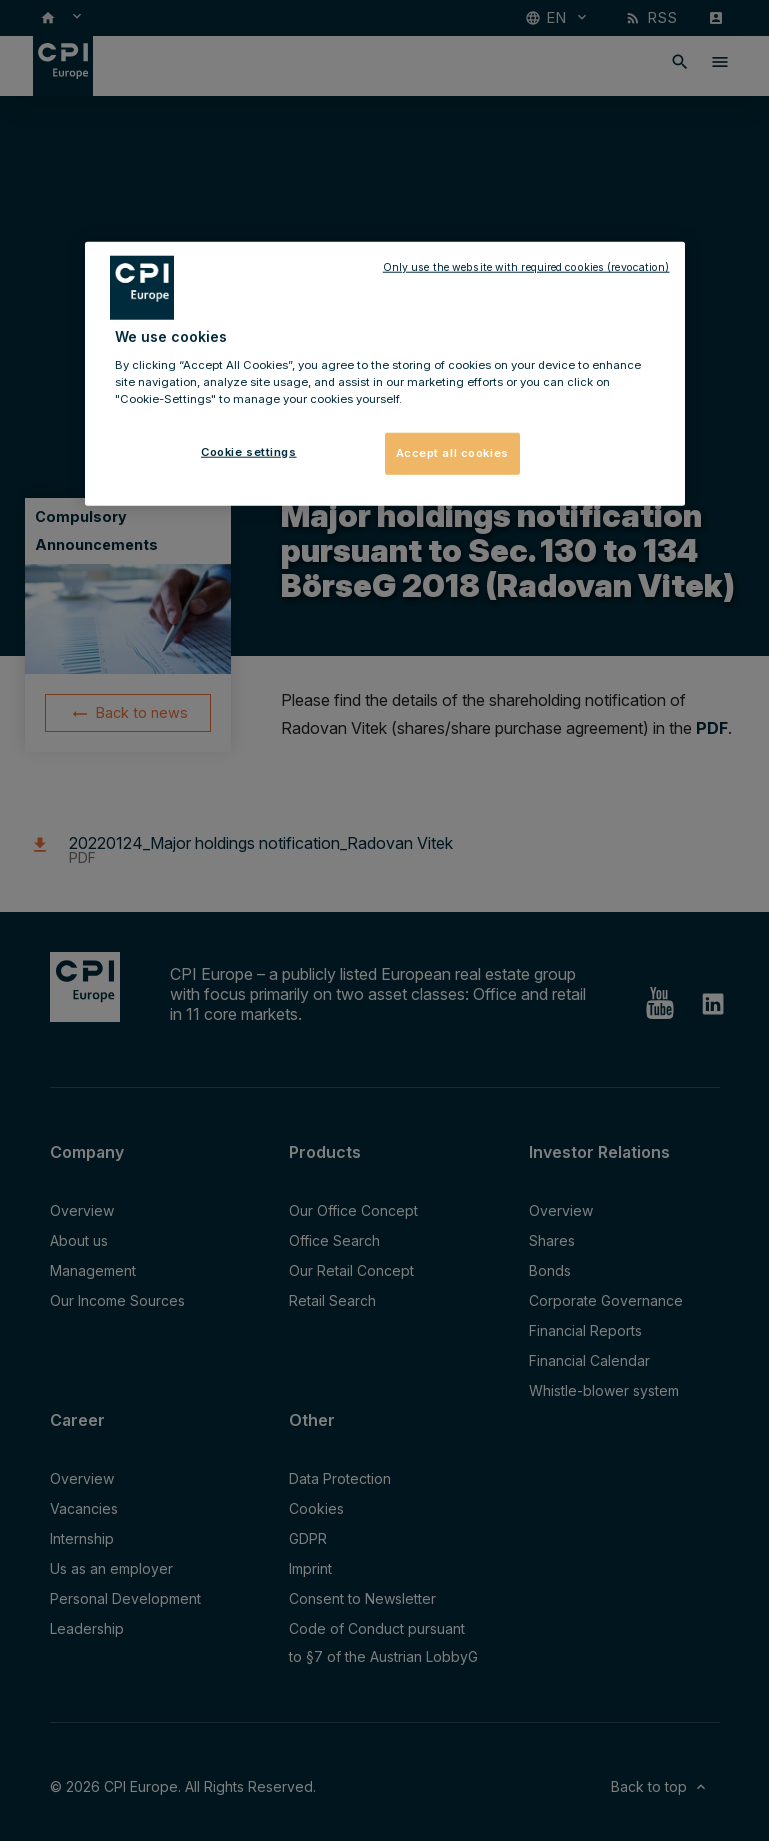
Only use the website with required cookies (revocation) (526, 267)
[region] (385, 374)
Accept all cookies (452, 453)
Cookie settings (249, 452)
